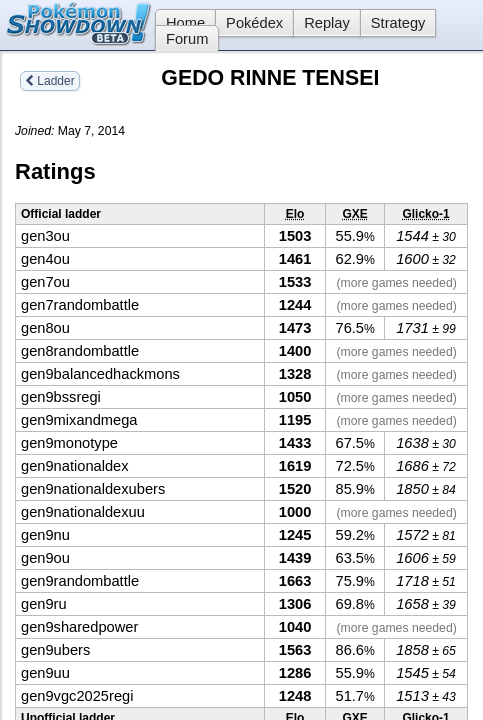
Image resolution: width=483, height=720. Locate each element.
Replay (327, 23)
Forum (187, 39)
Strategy (398, 23)
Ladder (50, 81)
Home (180, 23)
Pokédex (254, 23)
